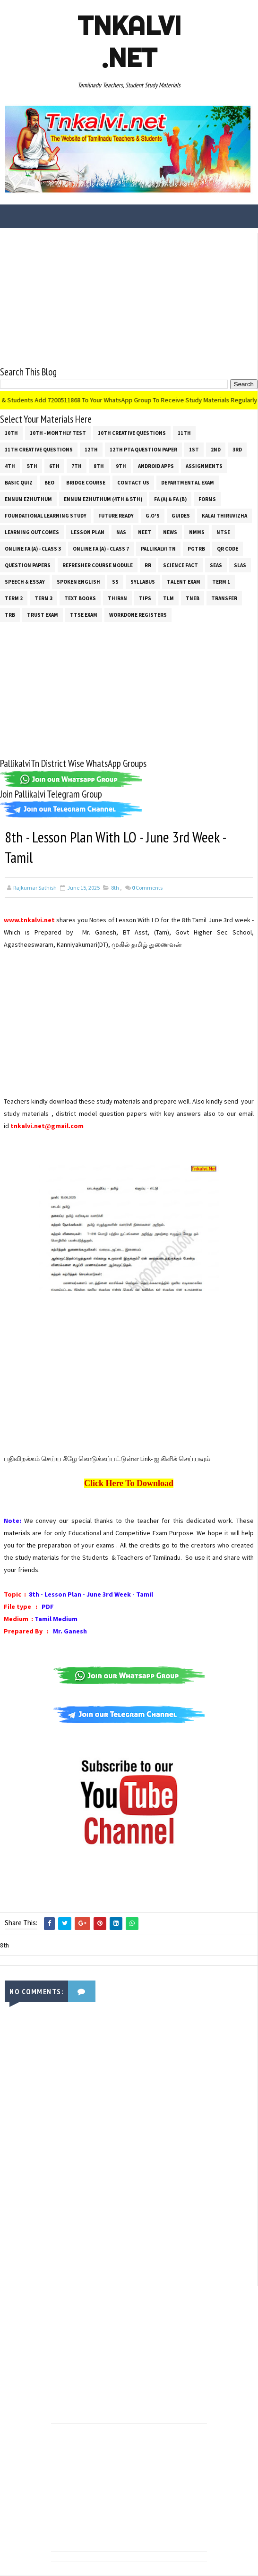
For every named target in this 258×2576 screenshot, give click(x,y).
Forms (207, 499)
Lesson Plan (87, 532)
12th (91, 449)
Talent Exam (183, 581)
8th (99, 466)
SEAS (216, 565)
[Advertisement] (129, 299)
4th (10, 466)
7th (76, 466)
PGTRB (196, 548)
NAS (121, 532)
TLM (168, 598)
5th (32, 466)
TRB (10, 615)
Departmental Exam (187, 482)
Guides (181, 515)
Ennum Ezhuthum (28, 499)
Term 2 (14, 598)
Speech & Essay (25, 581)
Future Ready (116, 515)
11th (184, 433)
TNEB (192, 598)
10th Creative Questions (132, 433)
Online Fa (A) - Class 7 (101, 548)
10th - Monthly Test (58, 433)
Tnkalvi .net (129, 41)
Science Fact (180, 565)
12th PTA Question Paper (143, 449)
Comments (147, 888)
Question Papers (28, 565)
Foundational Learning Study (45, 515)
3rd (237, 449)
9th (121, 466)
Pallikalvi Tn (158, 548)
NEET (144, 532)
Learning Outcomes (32, 532)
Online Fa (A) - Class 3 (33, 548)
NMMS (197, 532)
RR (148, 565)
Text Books (80, 598)
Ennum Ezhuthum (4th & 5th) (103, 499)
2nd (216, 449)
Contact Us (133, 482)
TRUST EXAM (42, 615)
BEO (49, 482)
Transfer (224, 598)
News (170, 532)
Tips (145, 598)
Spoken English (78, 581)
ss (115, 581)
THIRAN (117, 598)
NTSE (223, 532)
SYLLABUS (142, 581)
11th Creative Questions (39, 449)
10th (11, 433)
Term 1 (221, 581)
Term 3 (43, 598)
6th (54, 466)
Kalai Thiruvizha (224, 515)
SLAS (240, 565)
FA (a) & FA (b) (170, 499)
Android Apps (156, 466)
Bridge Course (85, 482)
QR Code (227, 548)
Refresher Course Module (97, 565)
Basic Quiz (19, 482)
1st (194, 449)
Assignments (204, 466)
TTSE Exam (83, 615)
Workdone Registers (138, 615)
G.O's (153, 515)
